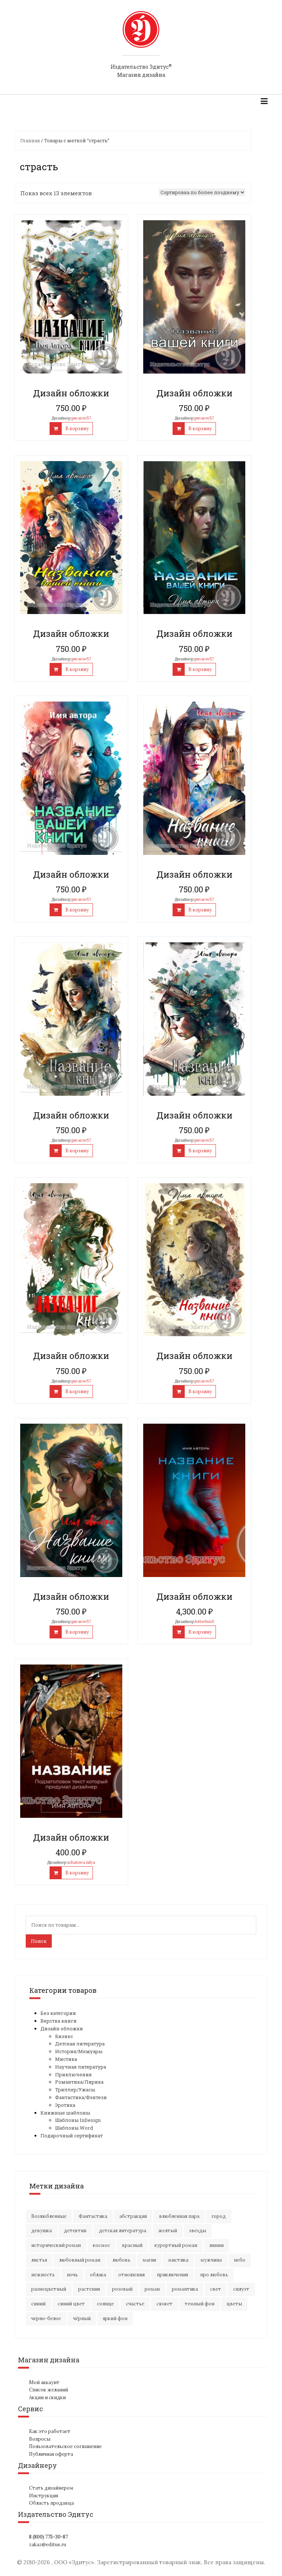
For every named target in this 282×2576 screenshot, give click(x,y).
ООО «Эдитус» (74, 2562)
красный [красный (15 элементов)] (132, 2245)
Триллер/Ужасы (75, 2089)
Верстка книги (58, 2020)
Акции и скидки (47, 2397)
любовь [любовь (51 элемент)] (121, 2260)
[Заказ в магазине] (202, 192)
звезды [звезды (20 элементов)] (197, 2230)
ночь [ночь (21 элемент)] (72, 2275)
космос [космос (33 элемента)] (101, 2245)
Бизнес (64, 2036)
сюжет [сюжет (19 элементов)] (164, 2304)
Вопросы (39, 2439)
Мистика (66, 2059)
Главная (30, 140)
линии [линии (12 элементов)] (216, 2245)
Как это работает (49, 2431)
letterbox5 (204, 1621)
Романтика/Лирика (79, 2082)
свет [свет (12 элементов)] (215, 2289)
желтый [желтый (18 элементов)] (167, 2230)
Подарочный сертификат (71, 2135)
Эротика (65, 2105)
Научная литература (80, 2066)
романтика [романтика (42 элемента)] (185, 2289)
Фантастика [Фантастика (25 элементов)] (93, 2216)
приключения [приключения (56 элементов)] (172, 2275)
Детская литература (80, 2043)
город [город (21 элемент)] (219, 2216)
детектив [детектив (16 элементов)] (75, 2230)
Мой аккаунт (44, 2382)
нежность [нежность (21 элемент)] (43, 2275)
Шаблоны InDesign (78, 2120)
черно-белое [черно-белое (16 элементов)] (46, 2318)
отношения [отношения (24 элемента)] (131, 2275)
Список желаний (48, 2390)
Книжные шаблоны (65, 2112)
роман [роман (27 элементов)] (152, 2289)
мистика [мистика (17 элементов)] (178, 2260)
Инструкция (43, 2496)
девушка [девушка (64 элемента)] (41, 2230)
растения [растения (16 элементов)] (89, 2289)
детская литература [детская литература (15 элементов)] (122, 2230)
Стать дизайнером (51, 2488)
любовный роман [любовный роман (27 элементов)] (79, 2260)
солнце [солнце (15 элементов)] (105, 2304)
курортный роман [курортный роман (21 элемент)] (176, 2245)
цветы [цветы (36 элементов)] (234, 2304)
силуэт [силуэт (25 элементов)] (241, 2289)
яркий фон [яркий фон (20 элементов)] (115, 2318)
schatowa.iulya (81, 1862)
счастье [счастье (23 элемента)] (135, 2304)
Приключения (73, 2074)
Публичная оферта (51, 2454)
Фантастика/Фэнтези (81, 2097)
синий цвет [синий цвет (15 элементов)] (71, 2304)
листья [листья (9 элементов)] (39, 2260)
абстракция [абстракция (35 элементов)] (133, 2216)
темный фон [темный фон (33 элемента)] (199, 2304)
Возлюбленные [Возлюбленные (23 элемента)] (48, 2216)
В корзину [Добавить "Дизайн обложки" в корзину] (77, 428)
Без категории (58, 2013)
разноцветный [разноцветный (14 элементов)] (48, 2289)
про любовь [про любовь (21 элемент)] (214, 2275)
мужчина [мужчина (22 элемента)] (211, 2260)
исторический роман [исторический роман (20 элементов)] (56, 2245)
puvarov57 (81, 418)
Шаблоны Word (74, 2127)
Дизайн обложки (61, 2028)
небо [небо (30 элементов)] (239, 2260)
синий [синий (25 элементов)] (38, 2304)
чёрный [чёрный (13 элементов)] (82, 2318)
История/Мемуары (78, 2051)
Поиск (39, 1941)
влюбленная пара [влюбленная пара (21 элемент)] (179, 2216)
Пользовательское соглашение (65, 2446)
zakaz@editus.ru (47, 2544)
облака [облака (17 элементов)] (98, 2275)
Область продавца (51, 2503)
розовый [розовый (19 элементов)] (122, 2289)
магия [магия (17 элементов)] (149, 2260)
